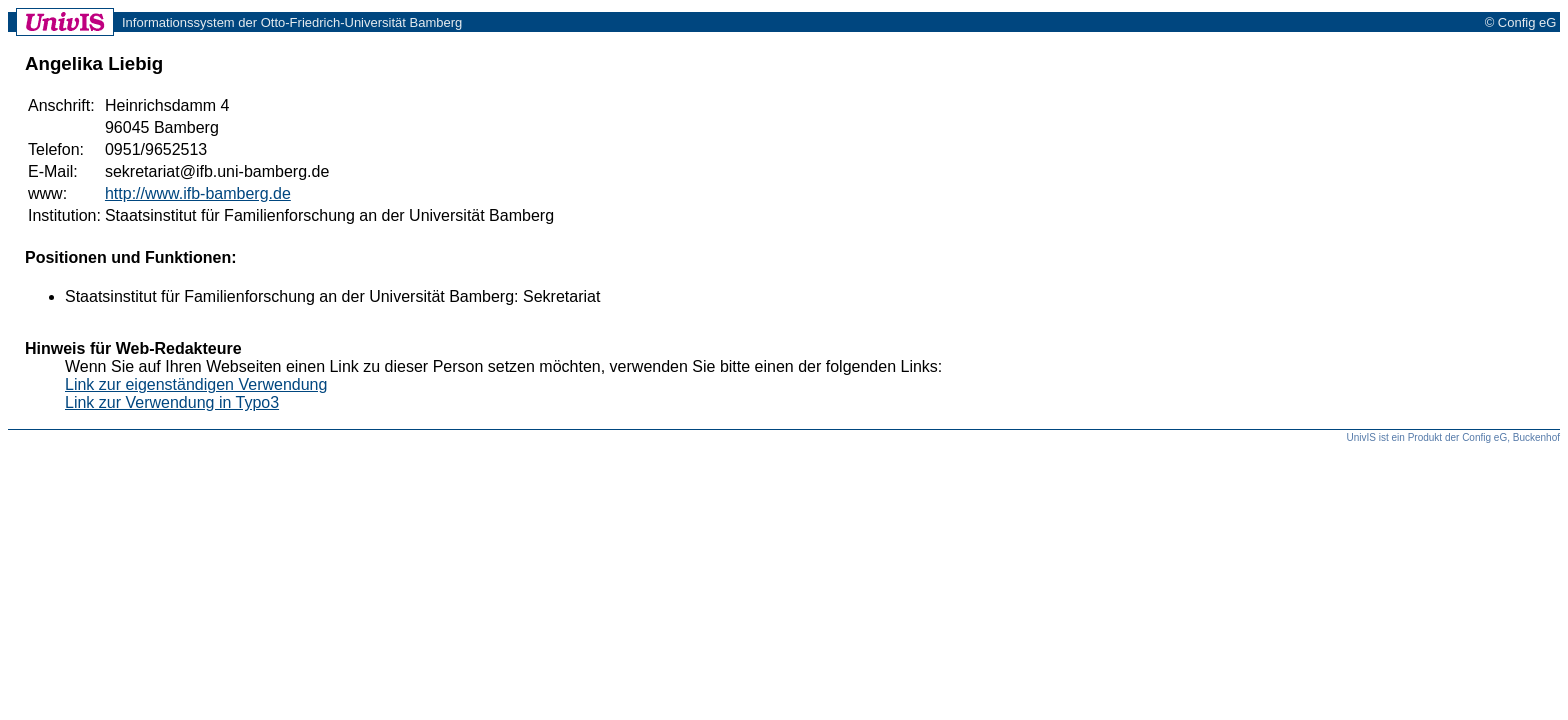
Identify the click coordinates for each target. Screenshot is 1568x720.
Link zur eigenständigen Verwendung (196, 384)
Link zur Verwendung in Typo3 (172, 402)
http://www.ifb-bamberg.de (198, 193)
